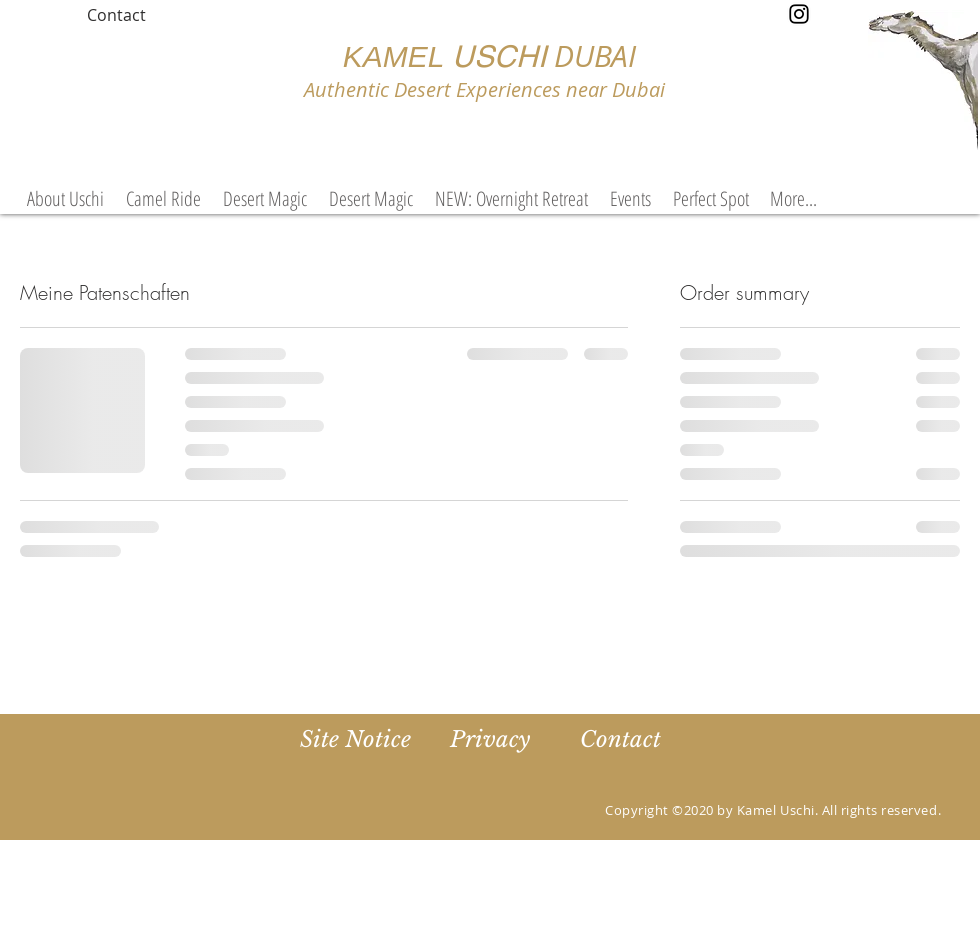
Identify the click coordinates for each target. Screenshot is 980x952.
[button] (630, 199)
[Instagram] (799, 14)
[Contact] (116, 15)
